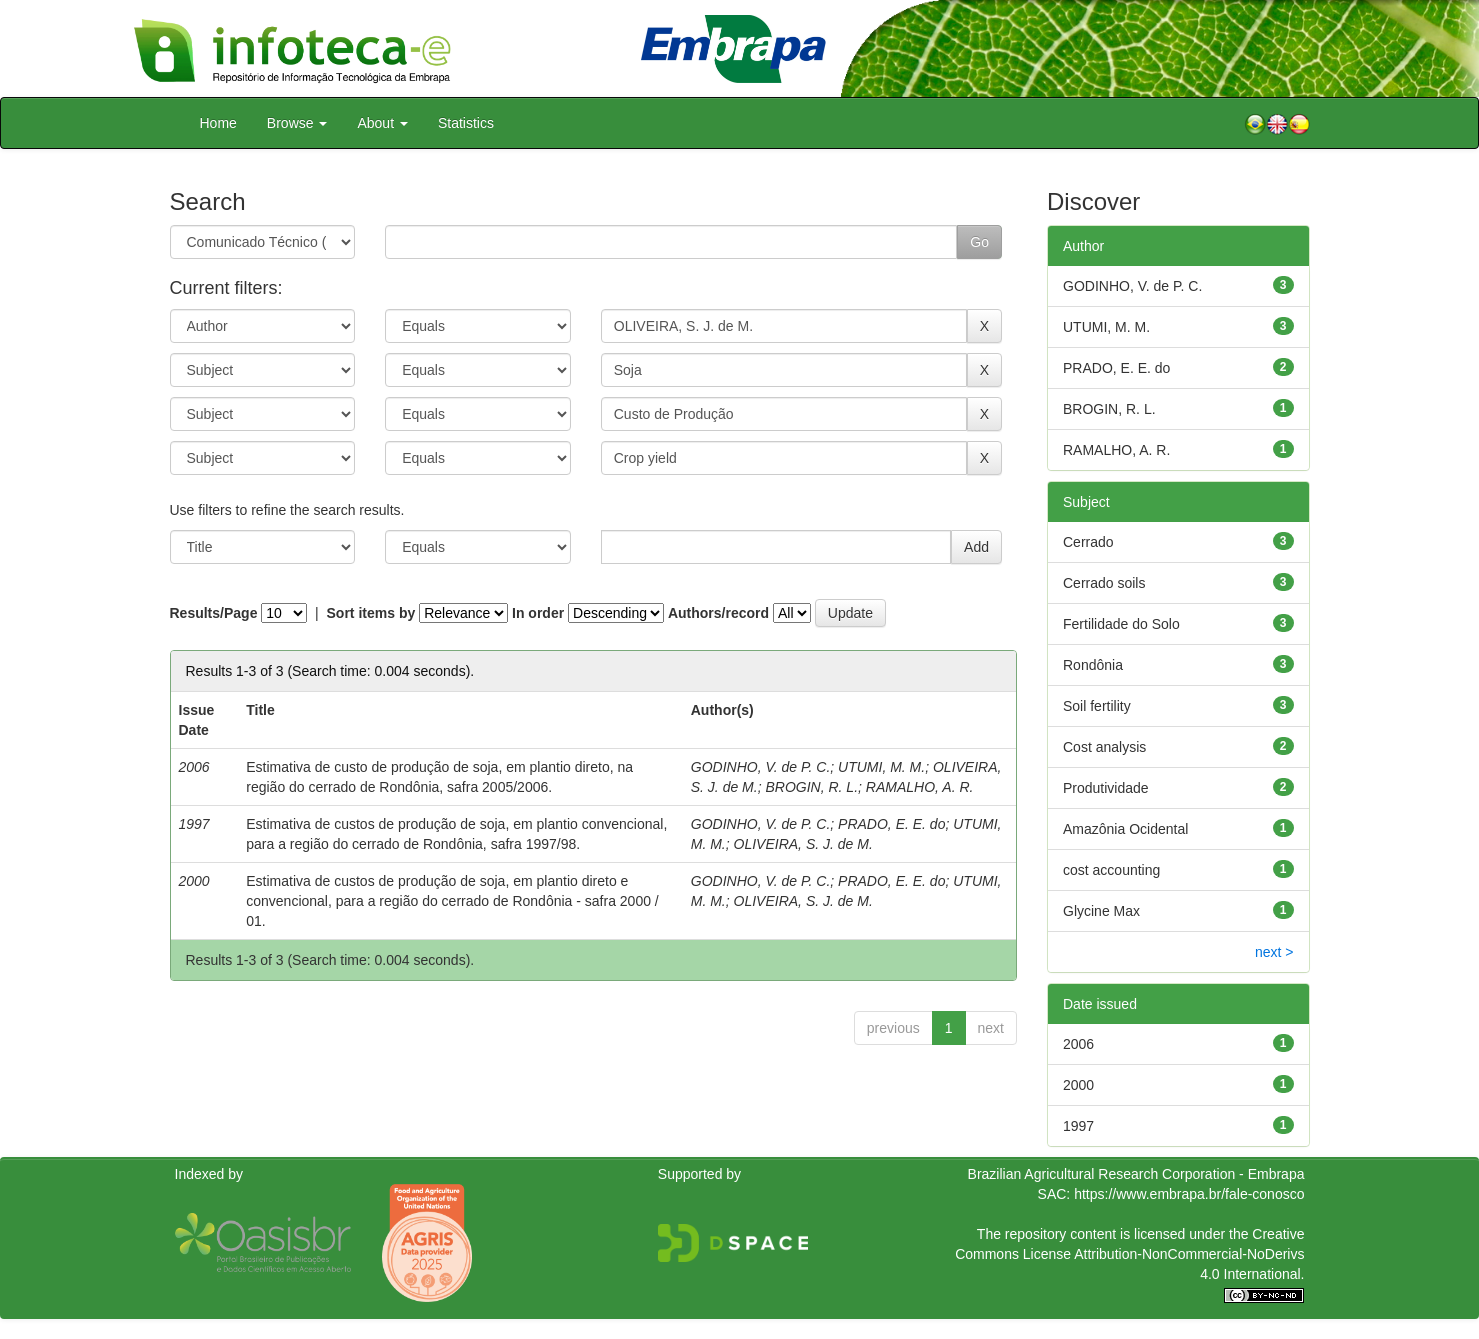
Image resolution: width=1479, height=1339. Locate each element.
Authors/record (718, 613)
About (382, 123)
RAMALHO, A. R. (920, 787)
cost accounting (1111, 870)
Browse (297, 123)
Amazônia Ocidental (1125, 829)
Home (218, 123)
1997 (1078, 1126)
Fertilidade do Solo (1121, 624)
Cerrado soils (1104, 583)
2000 (1078, 1085)
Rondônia (1093, 665)
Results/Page (214, 613)
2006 (1078, 1044)
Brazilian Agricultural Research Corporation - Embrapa (1136, 1174)
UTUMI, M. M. (881, 767)
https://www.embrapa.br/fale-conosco (1189, 1194)
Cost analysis (1104, 747)
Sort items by (371, 613)
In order (538, 613)
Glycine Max (1101, 911)
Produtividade (1106, 788)
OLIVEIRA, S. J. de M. (803, 844)
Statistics (466, 123)
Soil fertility (1097, 706)
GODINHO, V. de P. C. (761, 767)
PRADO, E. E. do (891, 824)
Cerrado (1088, 542)
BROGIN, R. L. (811, 787)
